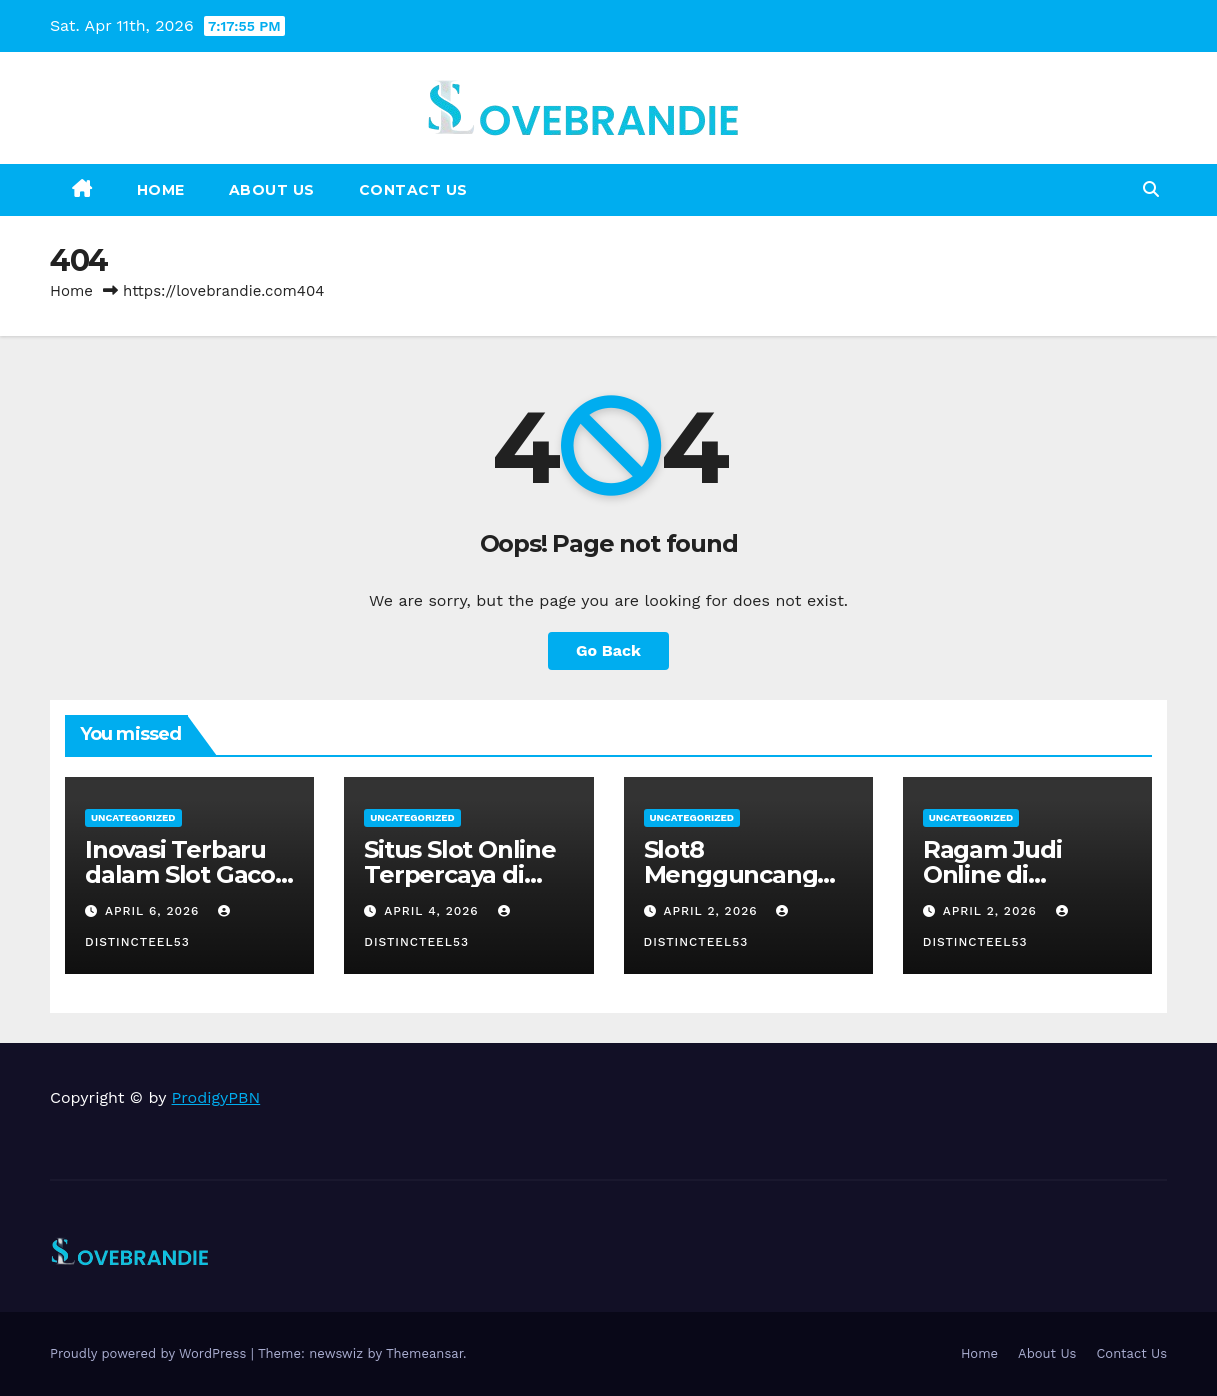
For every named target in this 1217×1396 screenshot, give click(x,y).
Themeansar (424, 1353)
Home (161, 190)
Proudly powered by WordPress (150, 1353)
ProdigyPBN (216, 1097)
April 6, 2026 (154, 911)
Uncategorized (133, 817)
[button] (1151, 189)
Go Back (608, 650)
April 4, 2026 (433, 911)
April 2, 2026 (712, 911)
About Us (272, 190)
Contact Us (413, 190)
